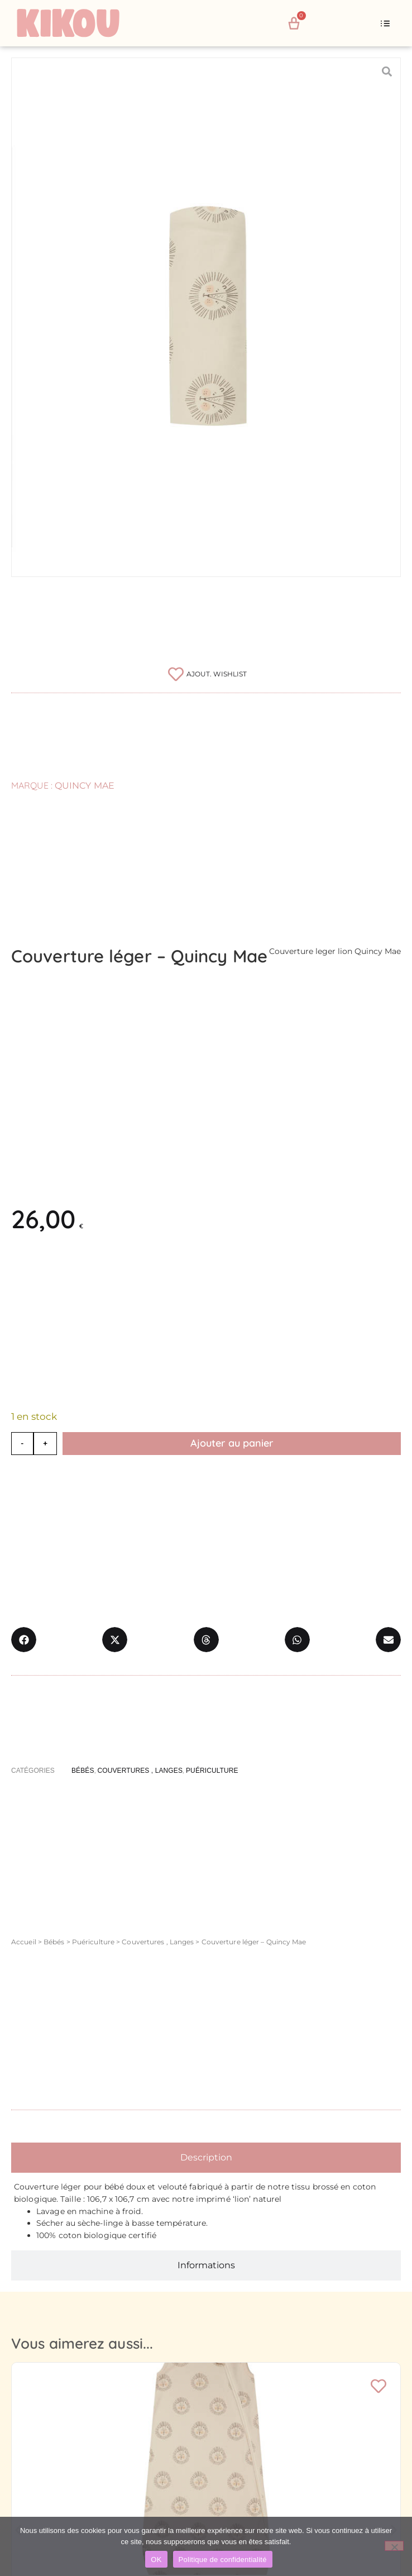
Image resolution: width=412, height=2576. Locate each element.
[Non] (394, 2546)
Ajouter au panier (232, 1443)
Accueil (23, 1942)
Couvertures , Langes (158, 1942)
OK (156, 2559)
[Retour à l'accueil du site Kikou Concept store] (81, 23)
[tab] (206, 2158)
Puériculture (93, 1942)
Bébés (54, 1942)
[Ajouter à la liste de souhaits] (206, 673)
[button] (385, 23)
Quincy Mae (84, 785)
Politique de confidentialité (223, 2559)
